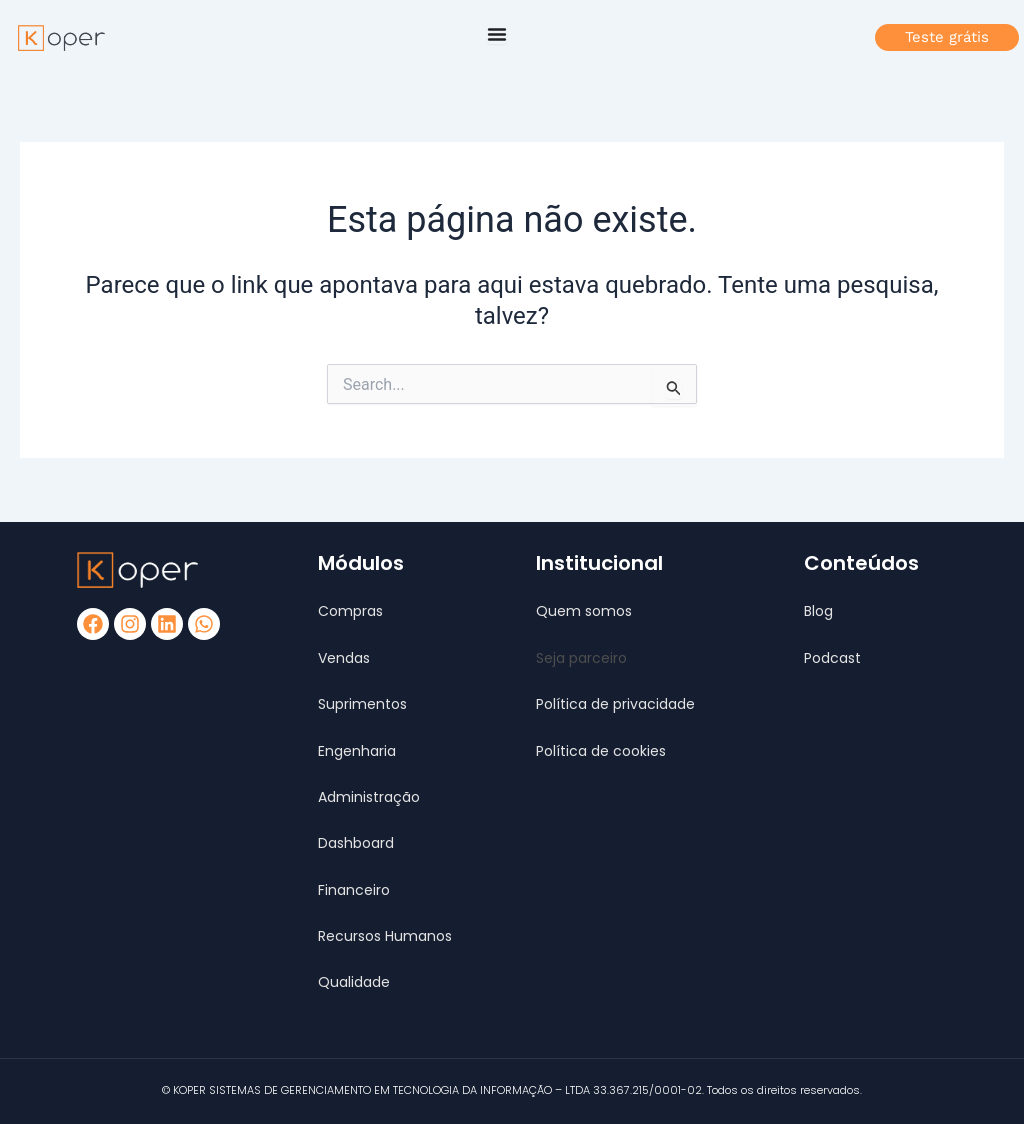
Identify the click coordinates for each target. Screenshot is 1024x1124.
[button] (581, 658)
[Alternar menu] (497, 34)
